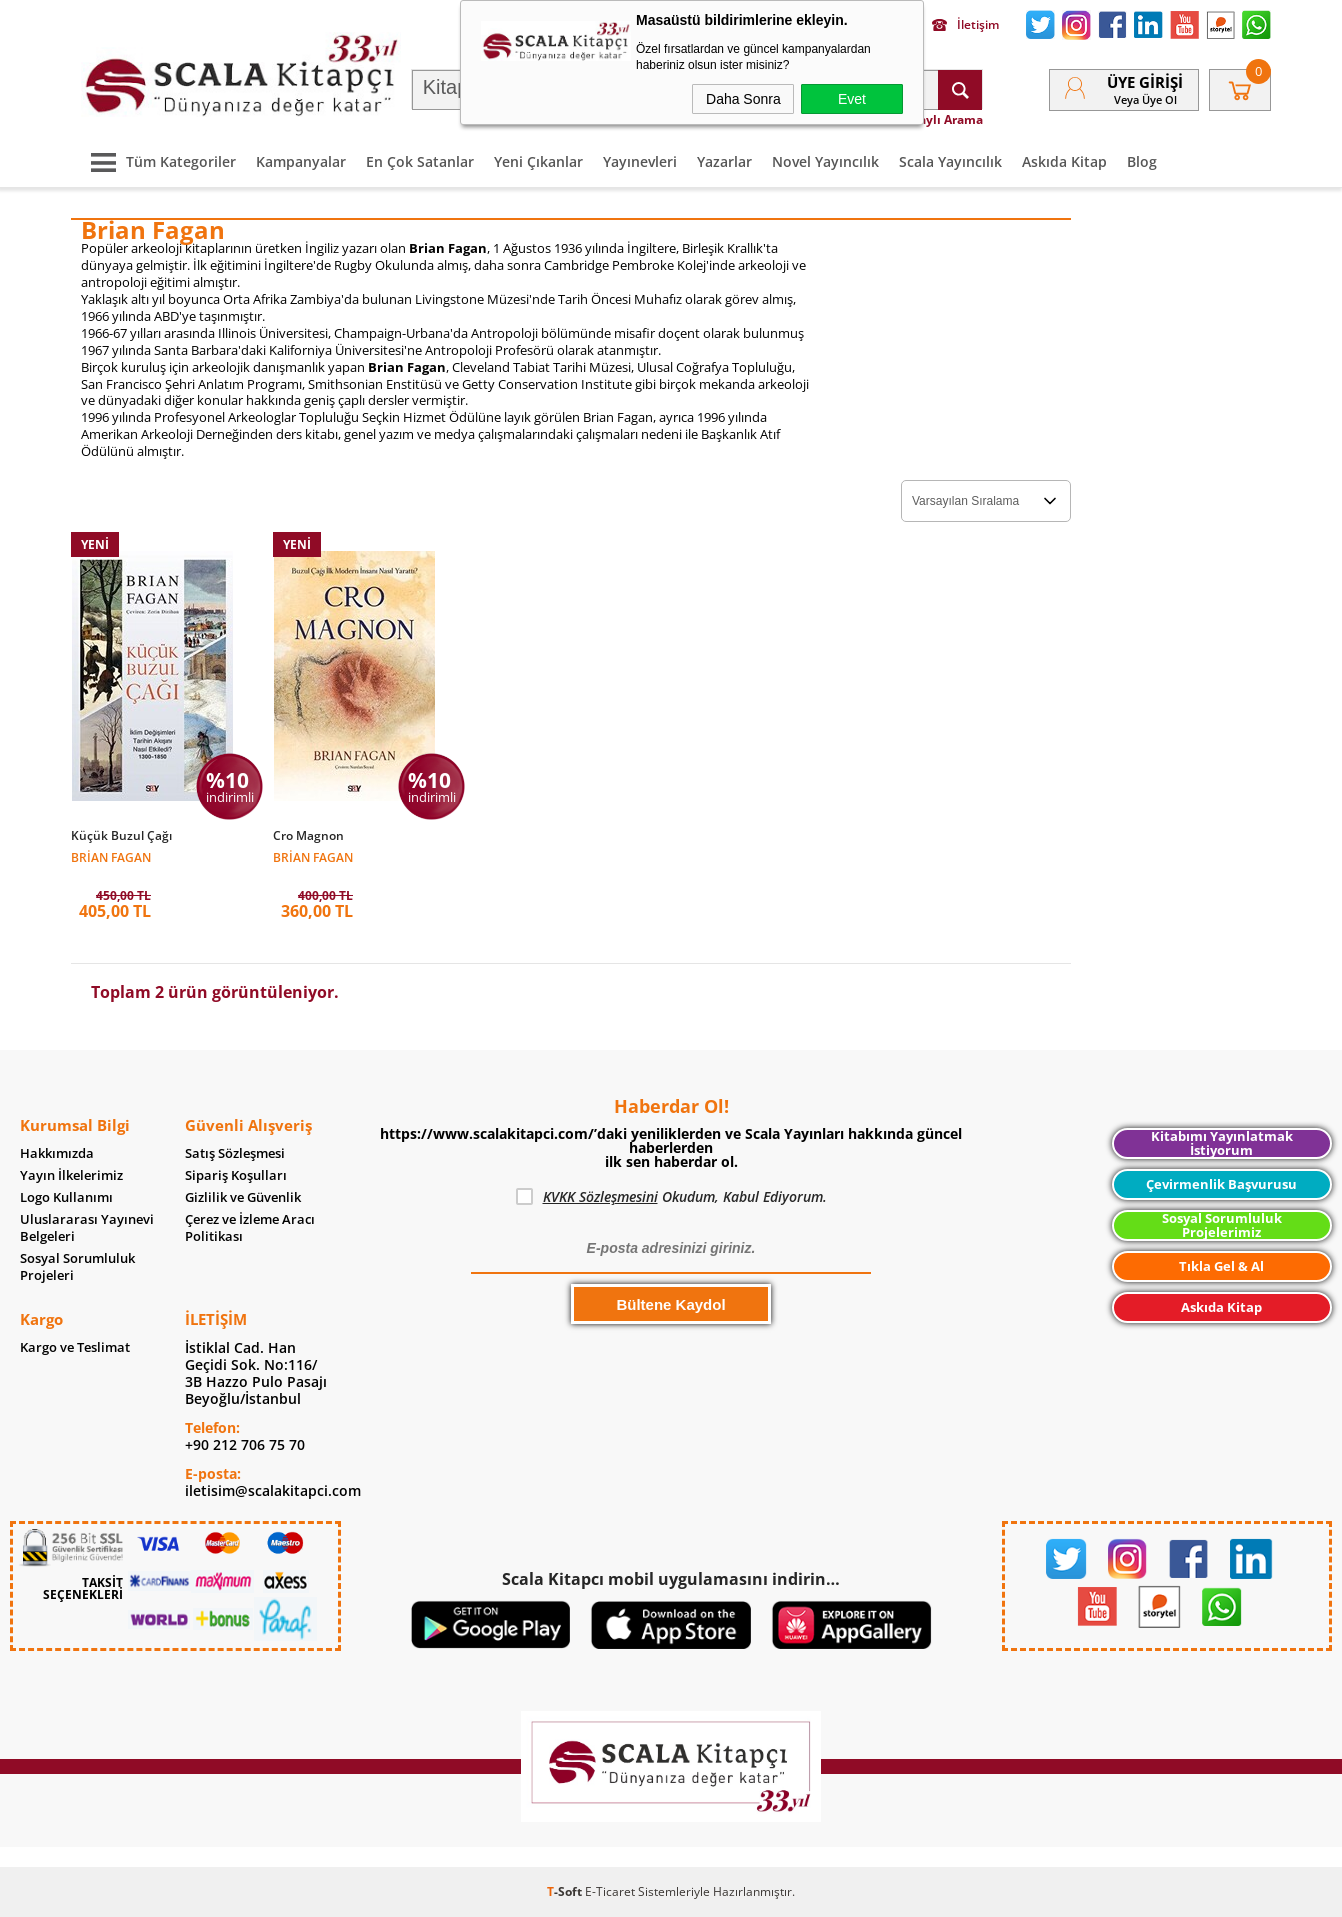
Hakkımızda (57, 1153)
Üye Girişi (1145, 82)
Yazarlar (724, 161)
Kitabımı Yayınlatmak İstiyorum (1222, 1143)
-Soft (566, 1891)
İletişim (965, 25)
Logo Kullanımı (66, 1197)
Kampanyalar (301, 161)
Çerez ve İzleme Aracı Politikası (250, 1228)
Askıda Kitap (1064, 161)
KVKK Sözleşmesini (600, 1196)
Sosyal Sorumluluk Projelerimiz (1222, 1225)
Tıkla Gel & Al (1221, 1266)
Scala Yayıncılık (950, 161)
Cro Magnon (308, 836)
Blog (1142, 161)
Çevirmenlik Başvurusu (1221, 1184)
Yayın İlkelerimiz (71, 1175)
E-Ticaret (610, 1891)
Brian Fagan (111, 856)
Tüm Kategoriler (158, 161)
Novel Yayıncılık (825, 161)
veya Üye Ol (1145, 99)
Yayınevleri (640, 161)
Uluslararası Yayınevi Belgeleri (87, 1228)
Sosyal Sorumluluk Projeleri (77, 1267)
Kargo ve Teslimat (75, 1347)
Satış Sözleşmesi (235, 1153)
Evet (852, 99)
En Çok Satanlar (420, 161)
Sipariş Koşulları (236, 1175)
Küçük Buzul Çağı (121, 836)
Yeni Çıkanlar (538, 161)
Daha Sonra (743, 99)
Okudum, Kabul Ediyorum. (671, 1197)
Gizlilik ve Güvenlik (243, 1197)
